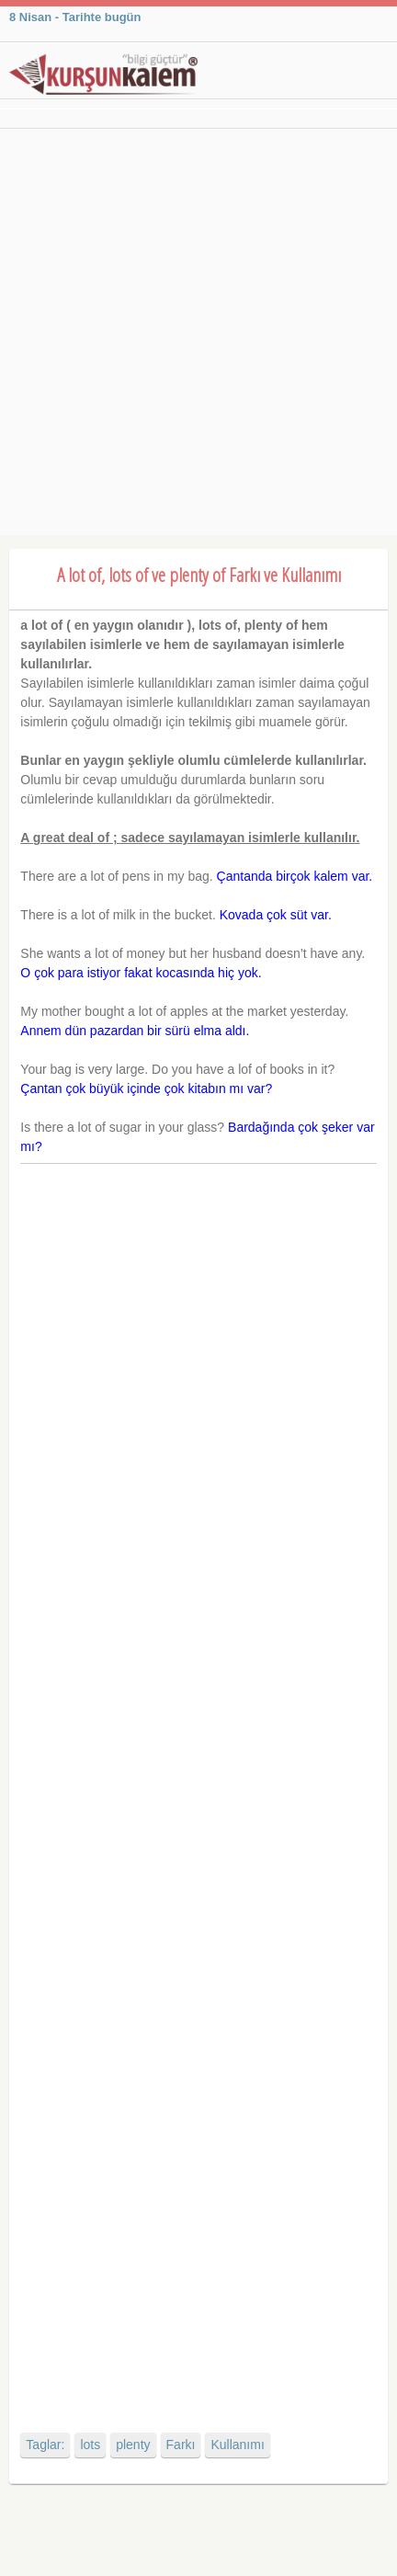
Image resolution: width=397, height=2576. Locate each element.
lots (90, 2444)
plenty (133, 2444)
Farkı (181, 2444)
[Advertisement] (198, 336)
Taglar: (45, 2444)
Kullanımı (237, 2444)
